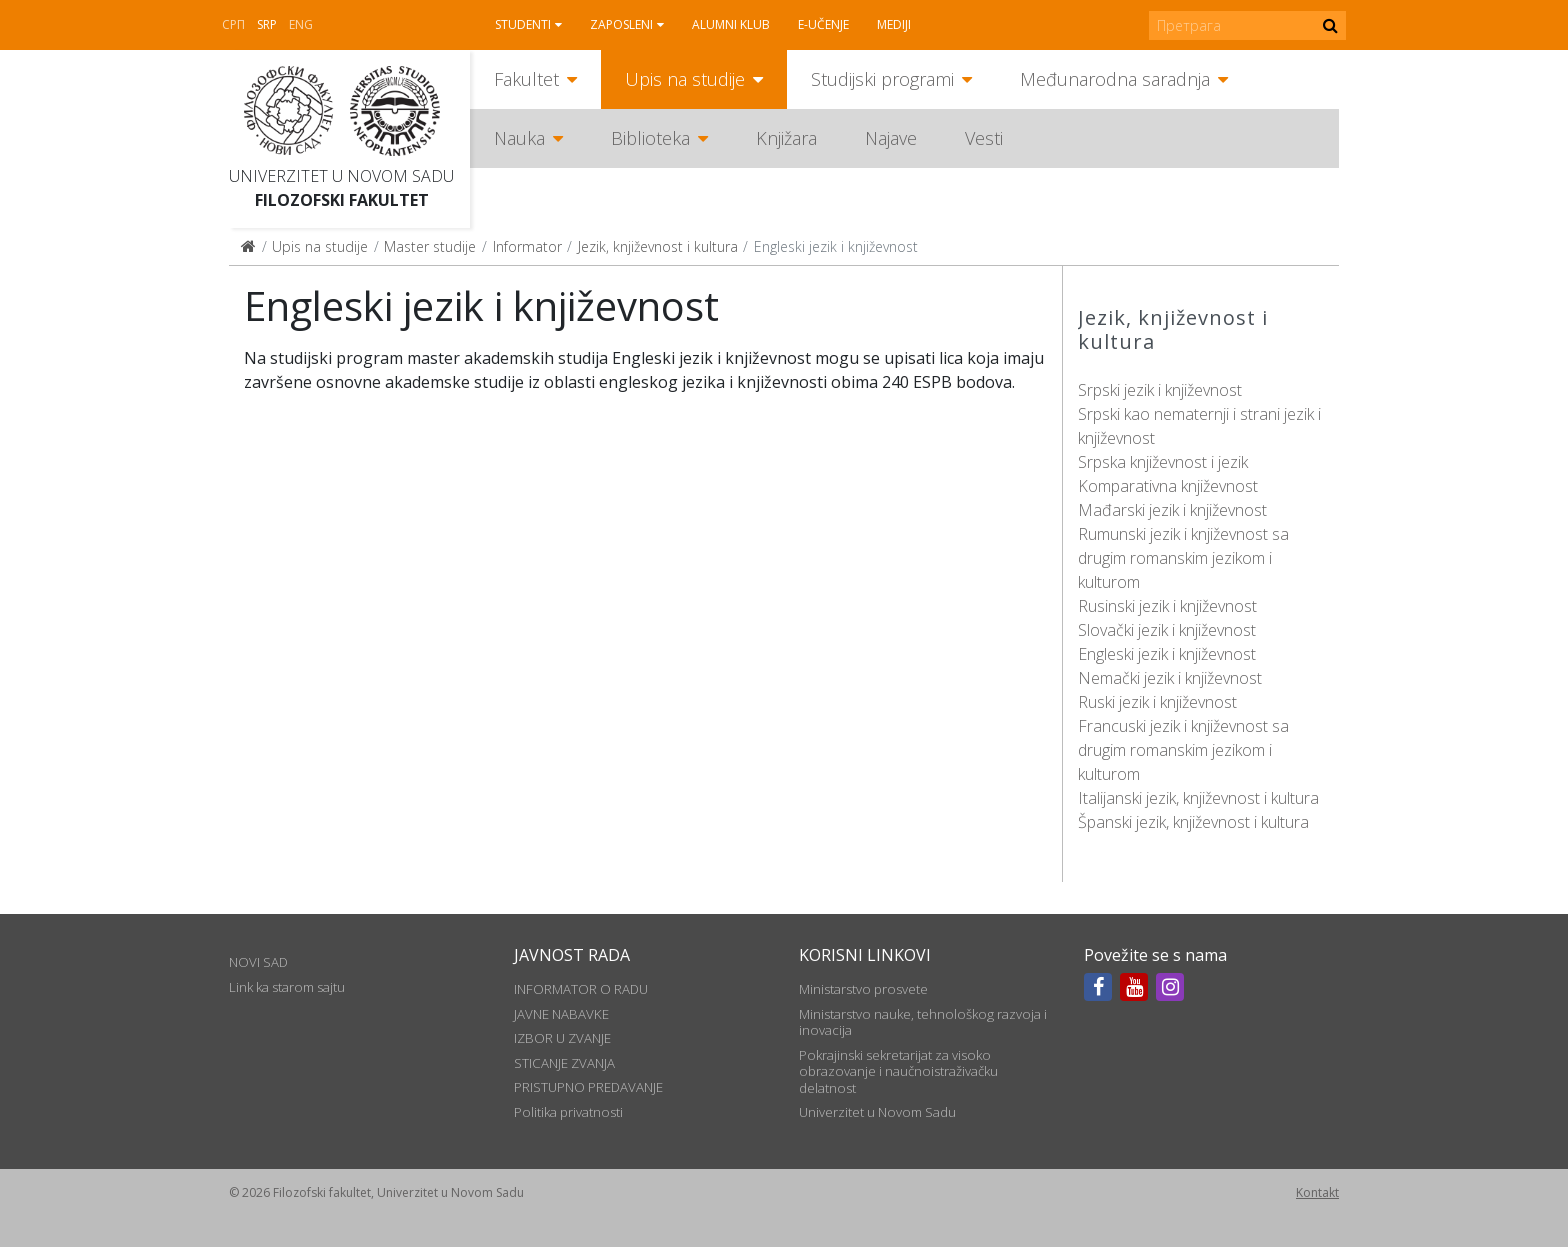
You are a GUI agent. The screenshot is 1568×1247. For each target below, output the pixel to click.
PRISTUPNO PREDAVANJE (588, 1087)
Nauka (519, 138)
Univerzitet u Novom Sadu (341, 176)
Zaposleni (621, 24)
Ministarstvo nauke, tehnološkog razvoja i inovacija (923, 1022)
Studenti (523, 24)
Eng (301, 24)
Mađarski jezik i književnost (1172, 510)
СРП (233, 24)
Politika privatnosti (568, 1112)
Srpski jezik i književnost (1160, 390)
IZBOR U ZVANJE (562, 1038)
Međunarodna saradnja (1115, 79)
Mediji (894, 24)
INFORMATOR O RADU (581, 989)
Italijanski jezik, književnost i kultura (1198, 798)
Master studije (430, 246)
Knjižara (786, 138)
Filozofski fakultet (342, 200)
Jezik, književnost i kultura (658, 246)
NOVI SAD (258, 962)
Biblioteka (650, 138)
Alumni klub (731, 24)
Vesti (984, 138)
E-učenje (823, 24)
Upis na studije (685, 79)
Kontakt (1317, 1192)
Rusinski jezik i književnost (1167, 606)
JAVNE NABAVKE (561, 1014)
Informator (527, 246)
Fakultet (526, 79)
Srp (267, 24)
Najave (891, 138)
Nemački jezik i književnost (1170, 678)
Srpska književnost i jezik (1163, 462)
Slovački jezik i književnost (1167, 630)
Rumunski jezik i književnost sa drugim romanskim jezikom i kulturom (1183, 558)
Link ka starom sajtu (287, 987)
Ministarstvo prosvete (863, 989)
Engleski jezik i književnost (1167, 654)
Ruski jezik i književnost (1157, 702)
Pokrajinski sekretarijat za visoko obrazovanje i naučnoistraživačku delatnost (898, 1071)
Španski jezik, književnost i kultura (1193, 822)
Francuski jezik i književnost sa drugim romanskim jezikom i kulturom (1183, 750)
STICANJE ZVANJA (564, 1063)
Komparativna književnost (1168, 486)
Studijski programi (882, 79)
